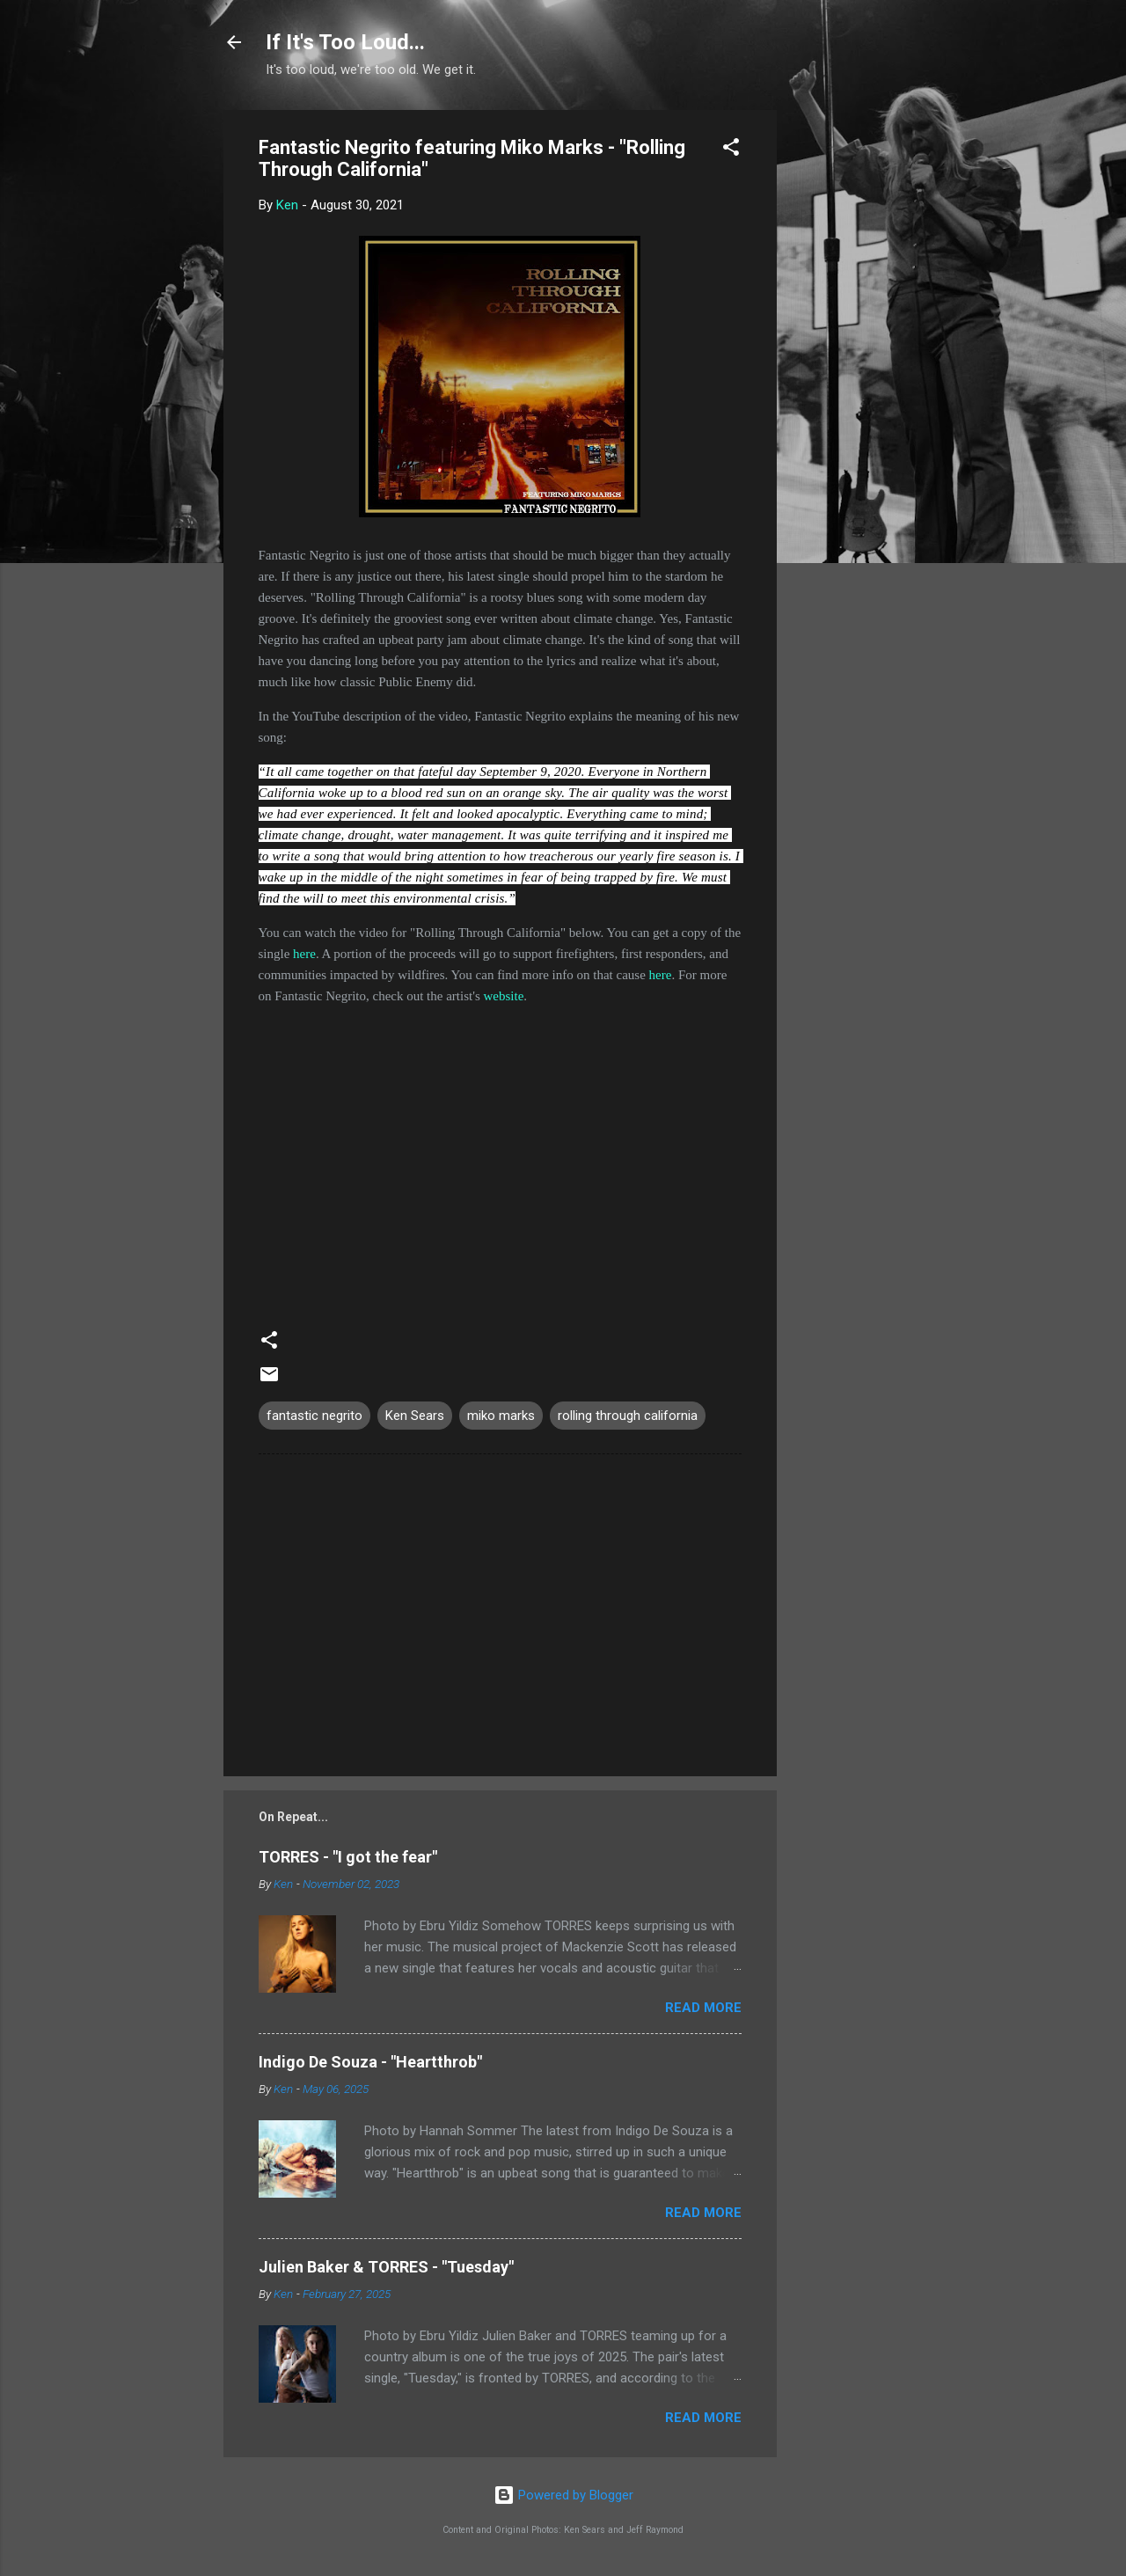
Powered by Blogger (563, 2495)
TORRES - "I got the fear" (348, 1857)
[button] (731, 150)
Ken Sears (414, 1415)
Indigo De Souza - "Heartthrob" (370, 2062)
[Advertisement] (847, 374)
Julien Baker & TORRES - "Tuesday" (386, 2267)
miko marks (501, 1415)
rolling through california (628, 1415)
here (304, 954)
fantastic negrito (314, 1415)
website (503, 996)
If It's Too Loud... (345, 42)
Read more (703, 2008)
